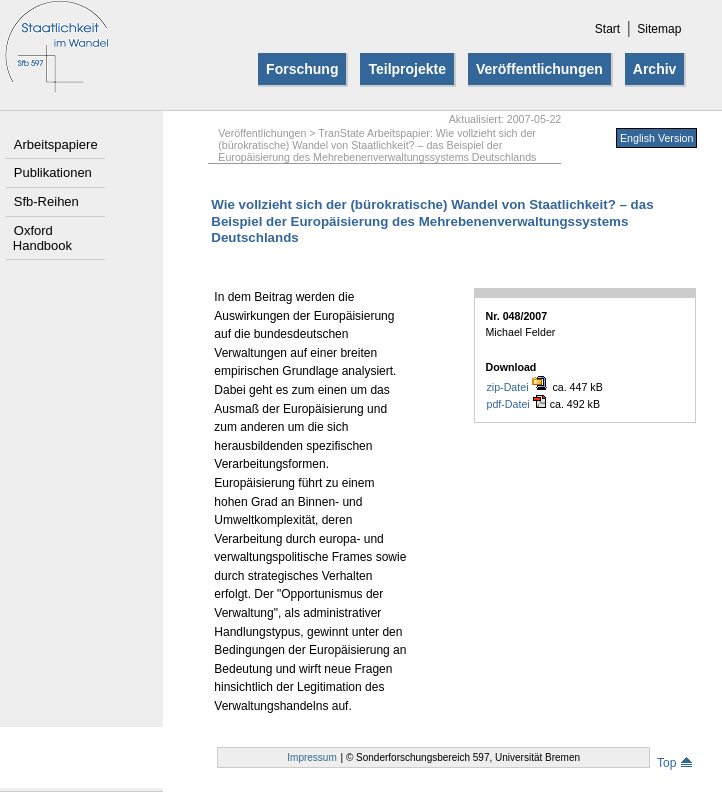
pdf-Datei (515, 403)
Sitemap (659, 29)
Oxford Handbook (42, 238)
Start (607, 29)
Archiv (655, 69)
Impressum (311, 757)
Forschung (302, 69)
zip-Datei (517, 386)
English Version (656, 138)
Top (674, 763)
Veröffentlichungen (539, 69)
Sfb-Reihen (46, 201)
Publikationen (53, 172)
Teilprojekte (407, 69)
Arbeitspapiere (56, 144)
